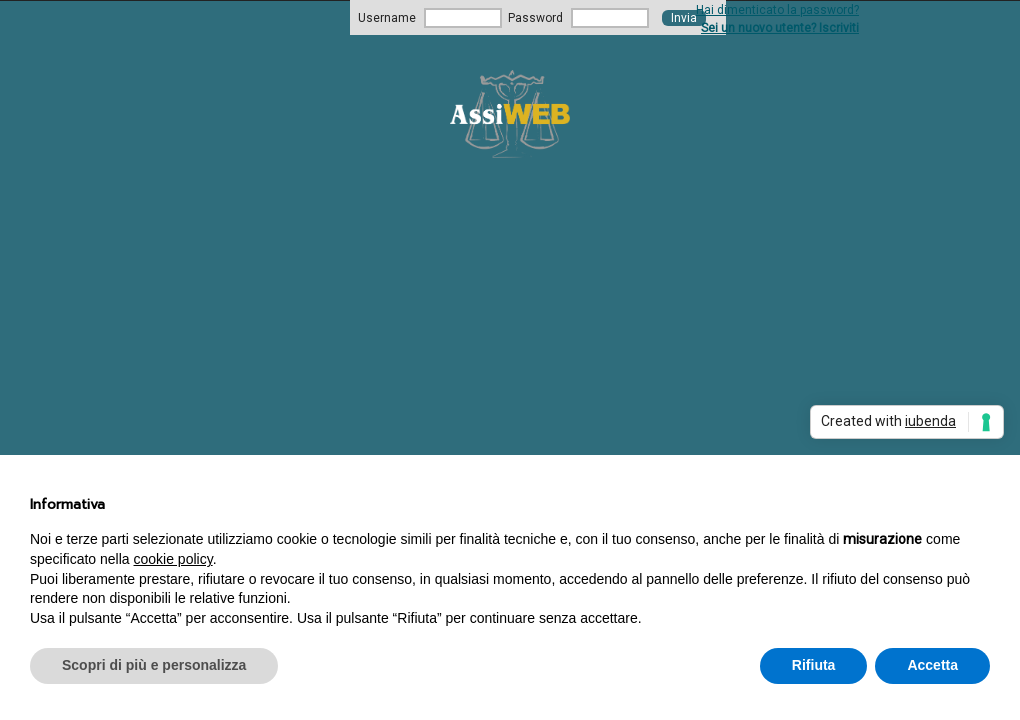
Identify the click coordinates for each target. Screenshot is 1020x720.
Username (387, 18)
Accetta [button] (932, 665)
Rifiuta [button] (814, 665)
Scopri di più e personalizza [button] (154, 665)
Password (535, 18)
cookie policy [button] (173, 559)
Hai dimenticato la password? (777, 10)
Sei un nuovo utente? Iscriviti (780, 28)
